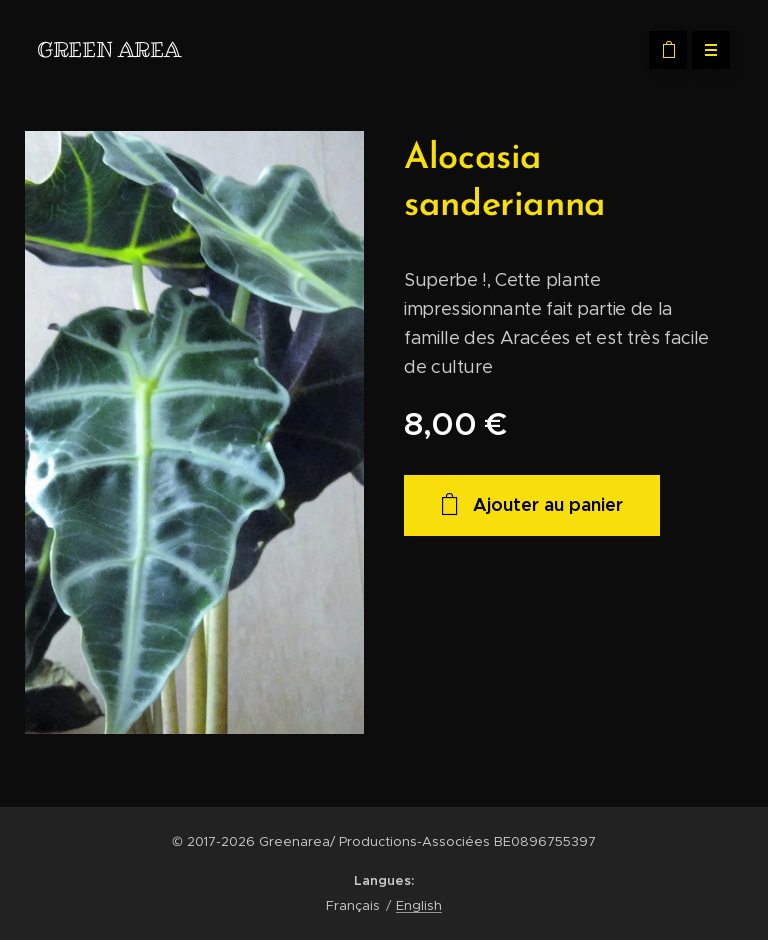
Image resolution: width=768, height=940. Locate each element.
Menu (704, 50)
